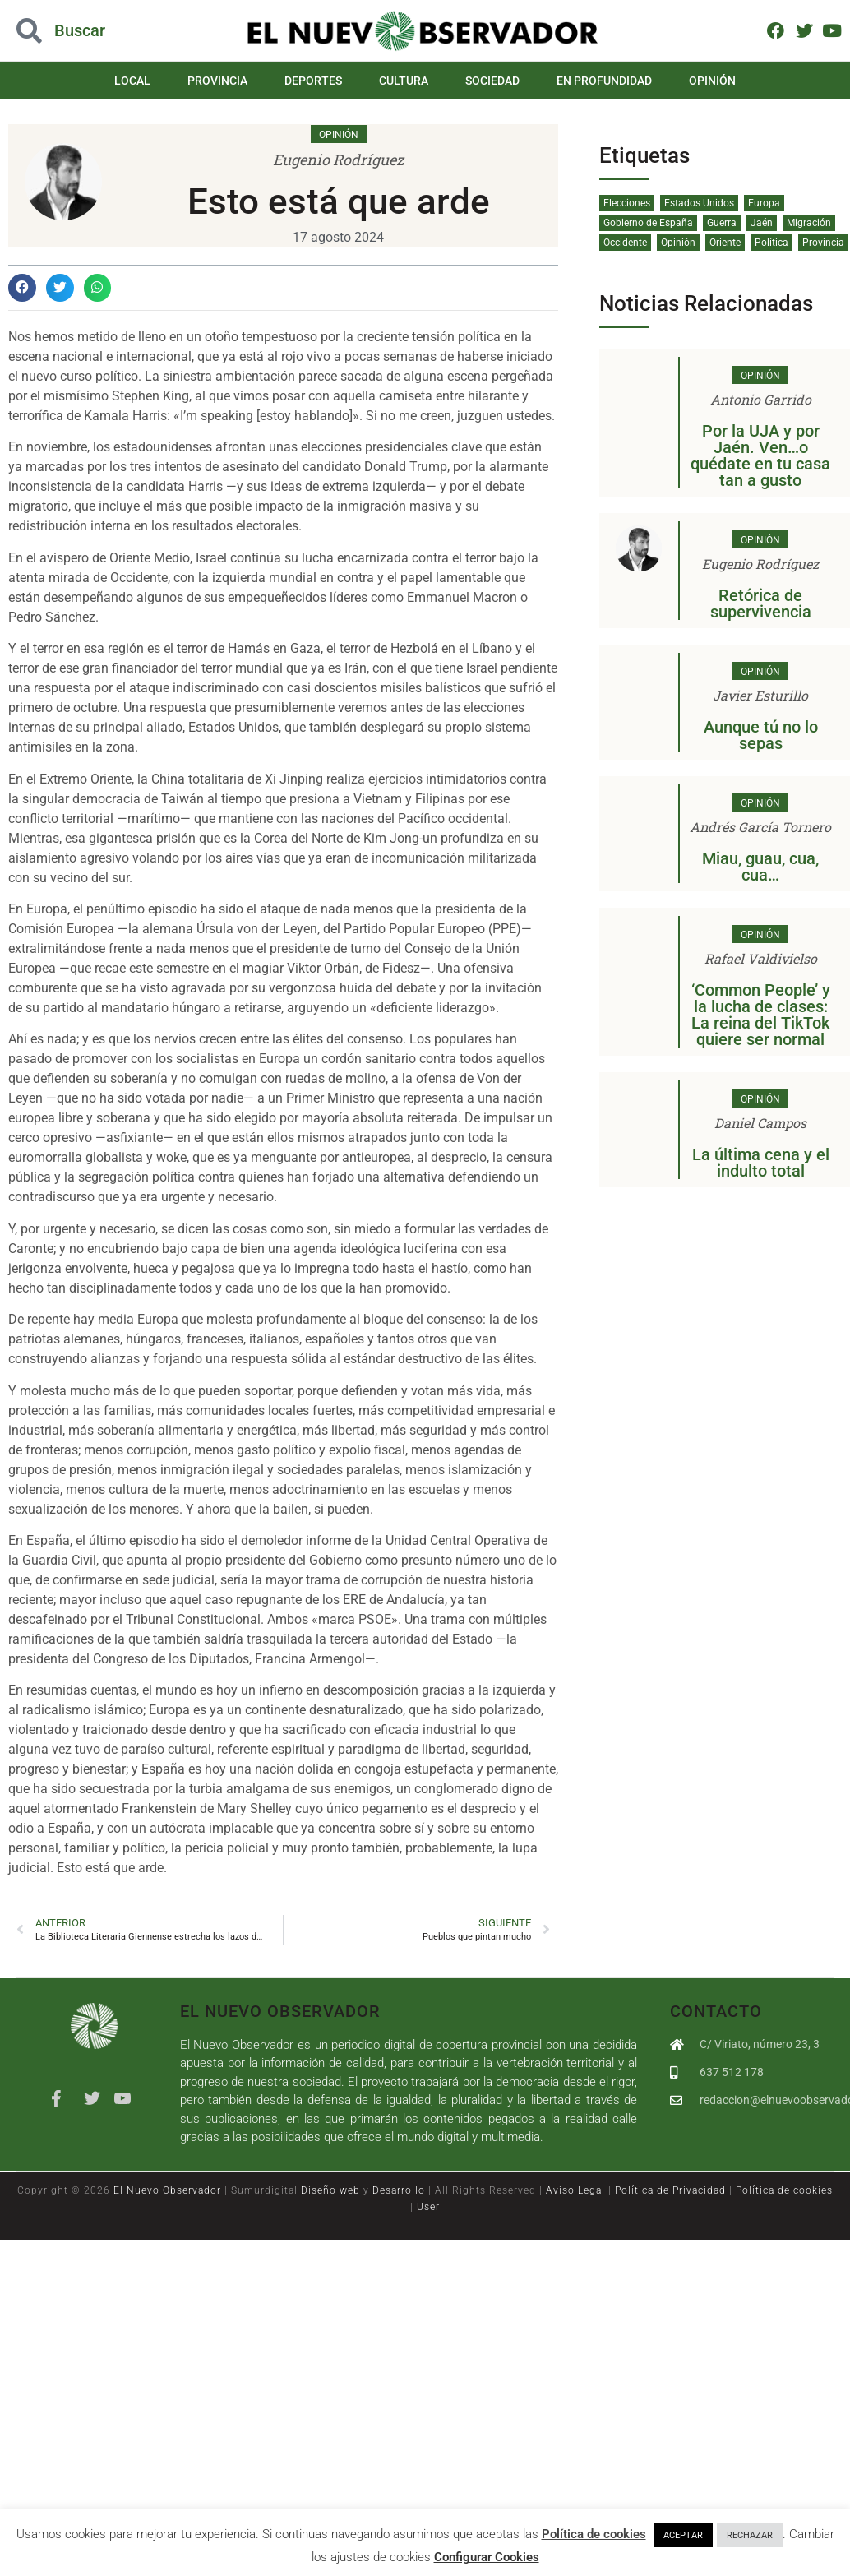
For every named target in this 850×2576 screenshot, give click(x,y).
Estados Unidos (699, 203)
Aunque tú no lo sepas (761, 735)
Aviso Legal (575, 2190)
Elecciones (626, 203)
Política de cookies (784, 2190)
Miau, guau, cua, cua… (760, 867)
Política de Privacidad (670, 2190)
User (428, 2207)
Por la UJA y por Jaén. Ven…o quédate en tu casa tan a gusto (760, 455)
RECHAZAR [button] (750, 2535)
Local (148, 80)
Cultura (403, 80)
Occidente (625, 242)
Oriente (725, 242)
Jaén (762, 223)
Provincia (228, 80)
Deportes (318, 80)
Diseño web (330, 2190)
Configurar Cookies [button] (486, 2557)
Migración (809, 223)
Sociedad (487, 80)
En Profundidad (593, 80)
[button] (22, 288)
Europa (764, 203)
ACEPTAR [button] (683, 2535)
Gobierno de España (648, 223)
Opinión (696, 80)
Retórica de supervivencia (760, 603)
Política (771, 242)
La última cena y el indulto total (760, 1163)
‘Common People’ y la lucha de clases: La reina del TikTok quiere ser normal (760, 1014)
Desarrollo (398, 2190)
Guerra (722, 223)
